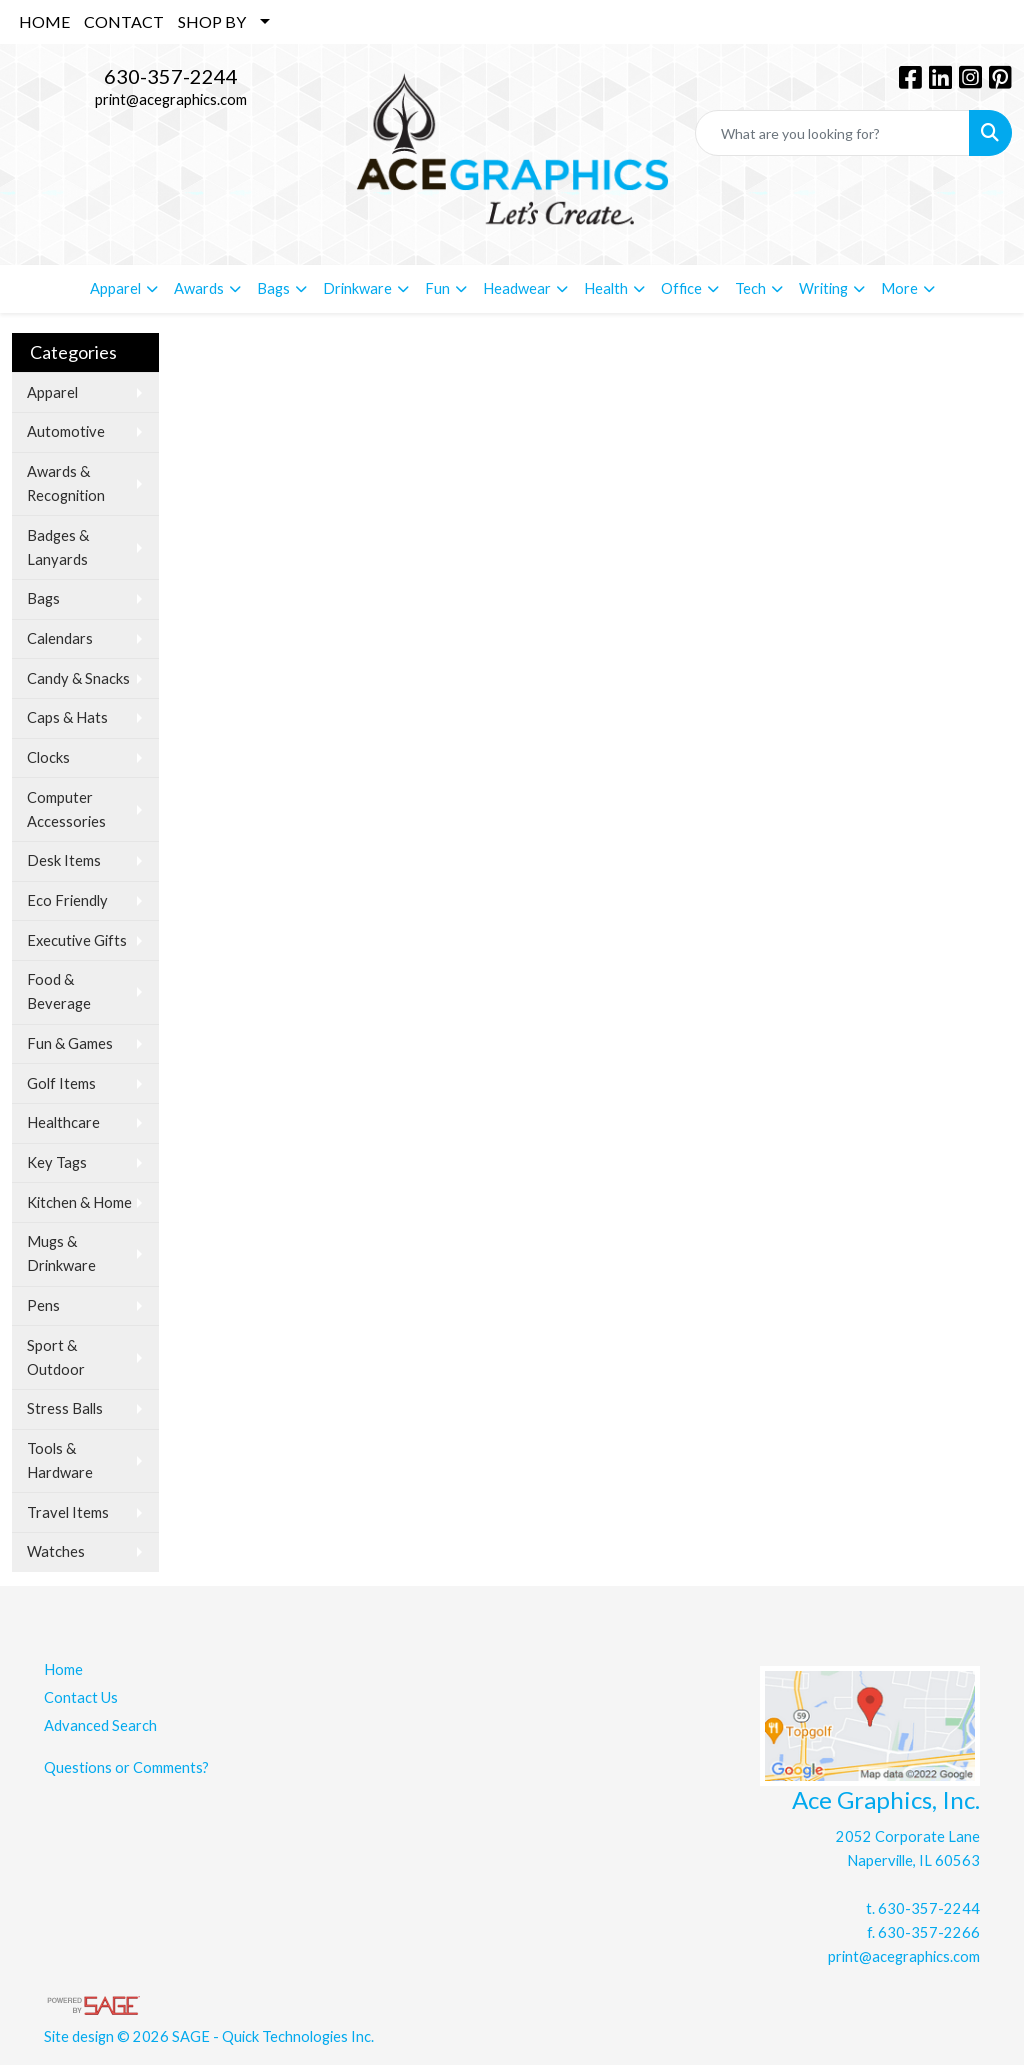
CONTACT (124, 21)
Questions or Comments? (126, 1767)
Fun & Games (70, 1043)
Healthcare (63, 1122)
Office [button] (681, 288)
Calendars (60, 638)
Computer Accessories (66, 809)
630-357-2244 (171, 76)
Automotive (66, 431)
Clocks (48, 757)
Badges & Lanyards (58, 547)
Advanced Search (100, 1725)
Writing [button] (823, 288)
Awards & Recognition (66, 483)
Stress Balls (65, 1408)
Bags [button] (273, 288)
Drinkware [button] (357, 288)
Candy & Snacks (78, 678)
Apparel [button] (115, 288)
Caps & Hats (67, 717)
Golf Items (61, 1083)
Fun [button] (437, 288)
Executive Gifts (77, 940)
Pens (43, 1305)
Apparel (52, 392)
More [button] (899, 288)
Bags (43, 598)
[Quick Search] (832, 133)
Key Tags (57, 1162)
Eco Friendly (67, 900)
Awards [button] (199, 288)
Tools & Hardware (60, 1460)
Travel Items (68, 1512)
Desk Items (64, 860)
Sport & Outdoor (56, 1357)
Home (63, 1669)
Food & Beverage (59, 991)
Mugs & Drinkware (61, 1253)
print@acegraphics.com (171, 99)
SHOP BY (212, 21)
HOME (44, 21)
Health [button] (606, 288)
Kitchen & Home (79, 1202)
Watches (56, 1551)
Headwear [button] (517, 288)
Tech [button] (750, 288)
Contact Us (81, 1697)
